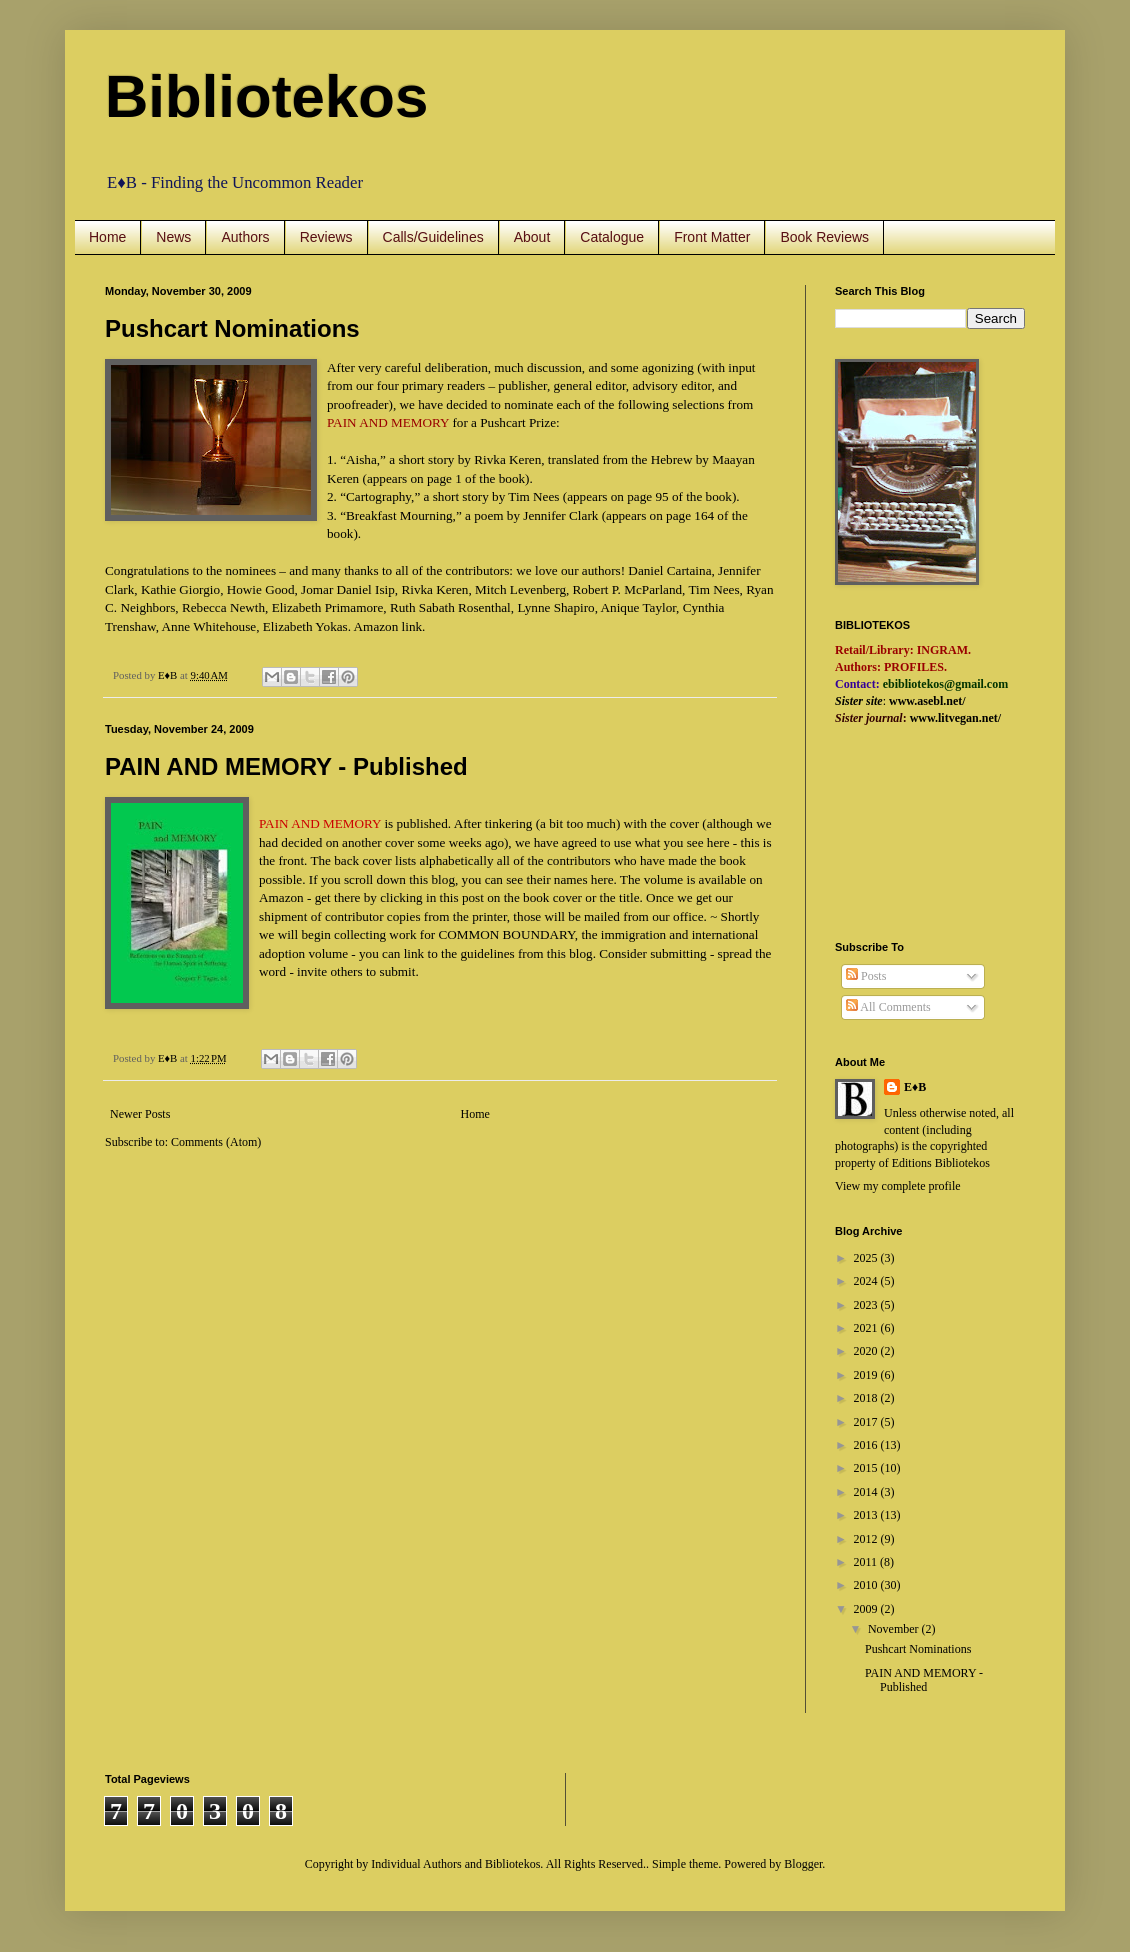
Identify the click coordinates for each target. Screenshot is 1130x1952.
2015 (867, 1468)
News (173, 237)
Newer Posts (140, 1114)
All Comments (888, 1007)
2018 (867, 1398)
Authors (245, 237)
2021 (867, 1328)
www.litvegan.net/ (955, 718)
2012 (867, 1539)
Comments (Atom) (216, 1142)
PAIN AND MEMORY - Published (286, 766)
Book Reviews (824, 237)
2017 (867, 1422)
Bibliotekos (266, 96)
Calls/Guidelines (433, 237)
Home (107, 237)
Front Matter (712, 237)
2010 (867, 1585)
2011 (867, 1562)
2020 (867, 1351)
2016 (867, 1445)
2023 (867, 1305)
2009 (867, 1609)
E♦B (915, 1087)
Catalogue (612, 237)
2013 (867, 1515)
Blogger (803, 1864)
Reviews (326, 237)
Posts (866, 976)
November (895, 1629)
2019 (867, 1375)
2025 (867, 1258)
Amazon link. (390, 626)
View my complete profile (898, 1186)
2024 (867, 1281)
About (532, 237)
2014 (867, 1492)
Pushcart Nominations (232, 328)
